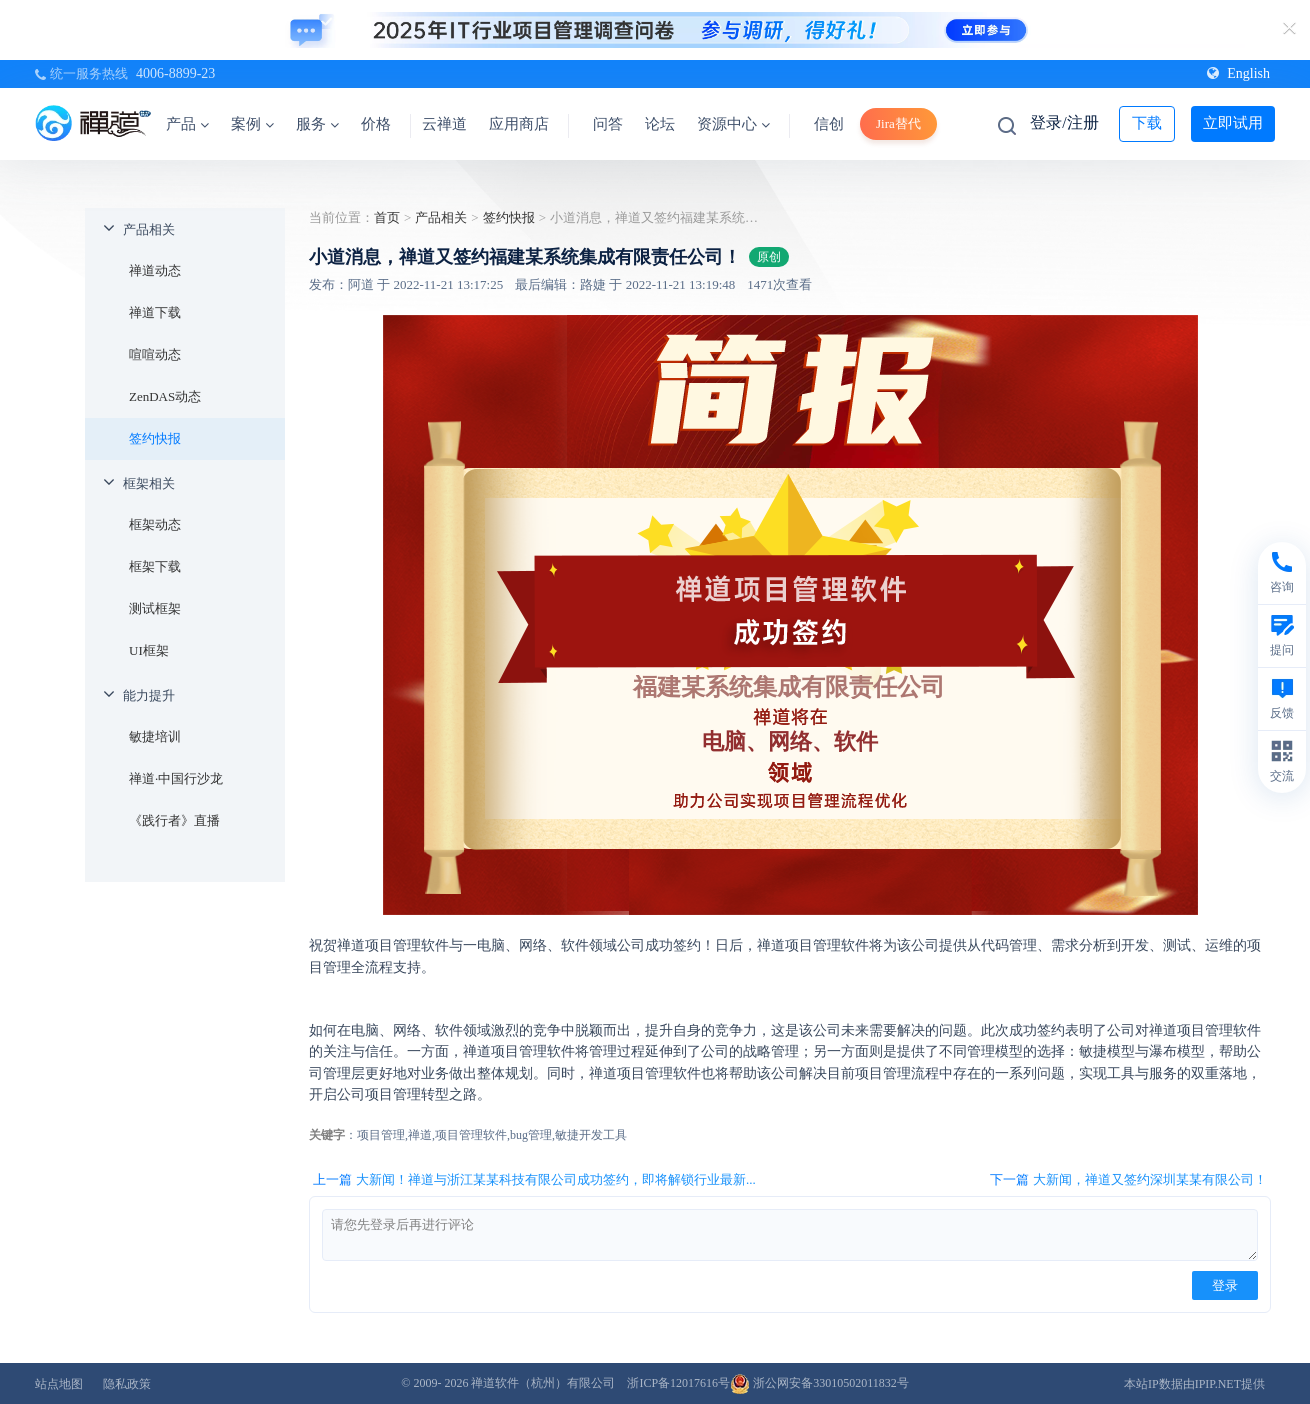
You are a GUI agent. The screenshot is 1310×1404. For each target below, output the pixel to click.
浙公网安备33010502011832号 (819, 1383)
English (1238, 73)
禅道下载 (155, 312)
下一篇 (1128, 1180)
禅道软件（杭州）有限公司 (543, 1383)
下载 (1147, 123)
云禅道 (444, 124)
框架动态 (155, 524)
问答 (608, 124)
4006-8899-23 (175, 73)
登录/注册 (1064, 122)
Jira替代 (898, 123)
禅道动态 (155, 270)
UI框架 (149, 650)
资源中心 (733, 124)
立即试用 (1233, 123)
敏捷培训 (155, 736)
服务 (317, 124)
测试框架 (155, 608)
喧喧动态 (155, 354)
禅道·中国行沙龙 (176, 778)
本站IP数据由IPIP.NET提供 (1194, 1384)
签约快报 (155, 438)
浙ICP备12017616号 (678, 1383)
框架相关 (149, 483)
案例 (252, 124)
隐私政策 (127, 1384)
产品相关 (149, 229)
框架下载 (155, 566)
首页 (387, 217)
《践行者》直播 (174, 820)
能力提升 (149, 695)
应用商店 (519, 124)
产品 (187, 124)
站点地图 (59, 1384)
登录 (1225, 1285)
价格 (376, 124)
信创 (829, 124)
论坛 (660, 124)
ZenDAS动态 (165, 396)
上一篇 (534, 1180)
